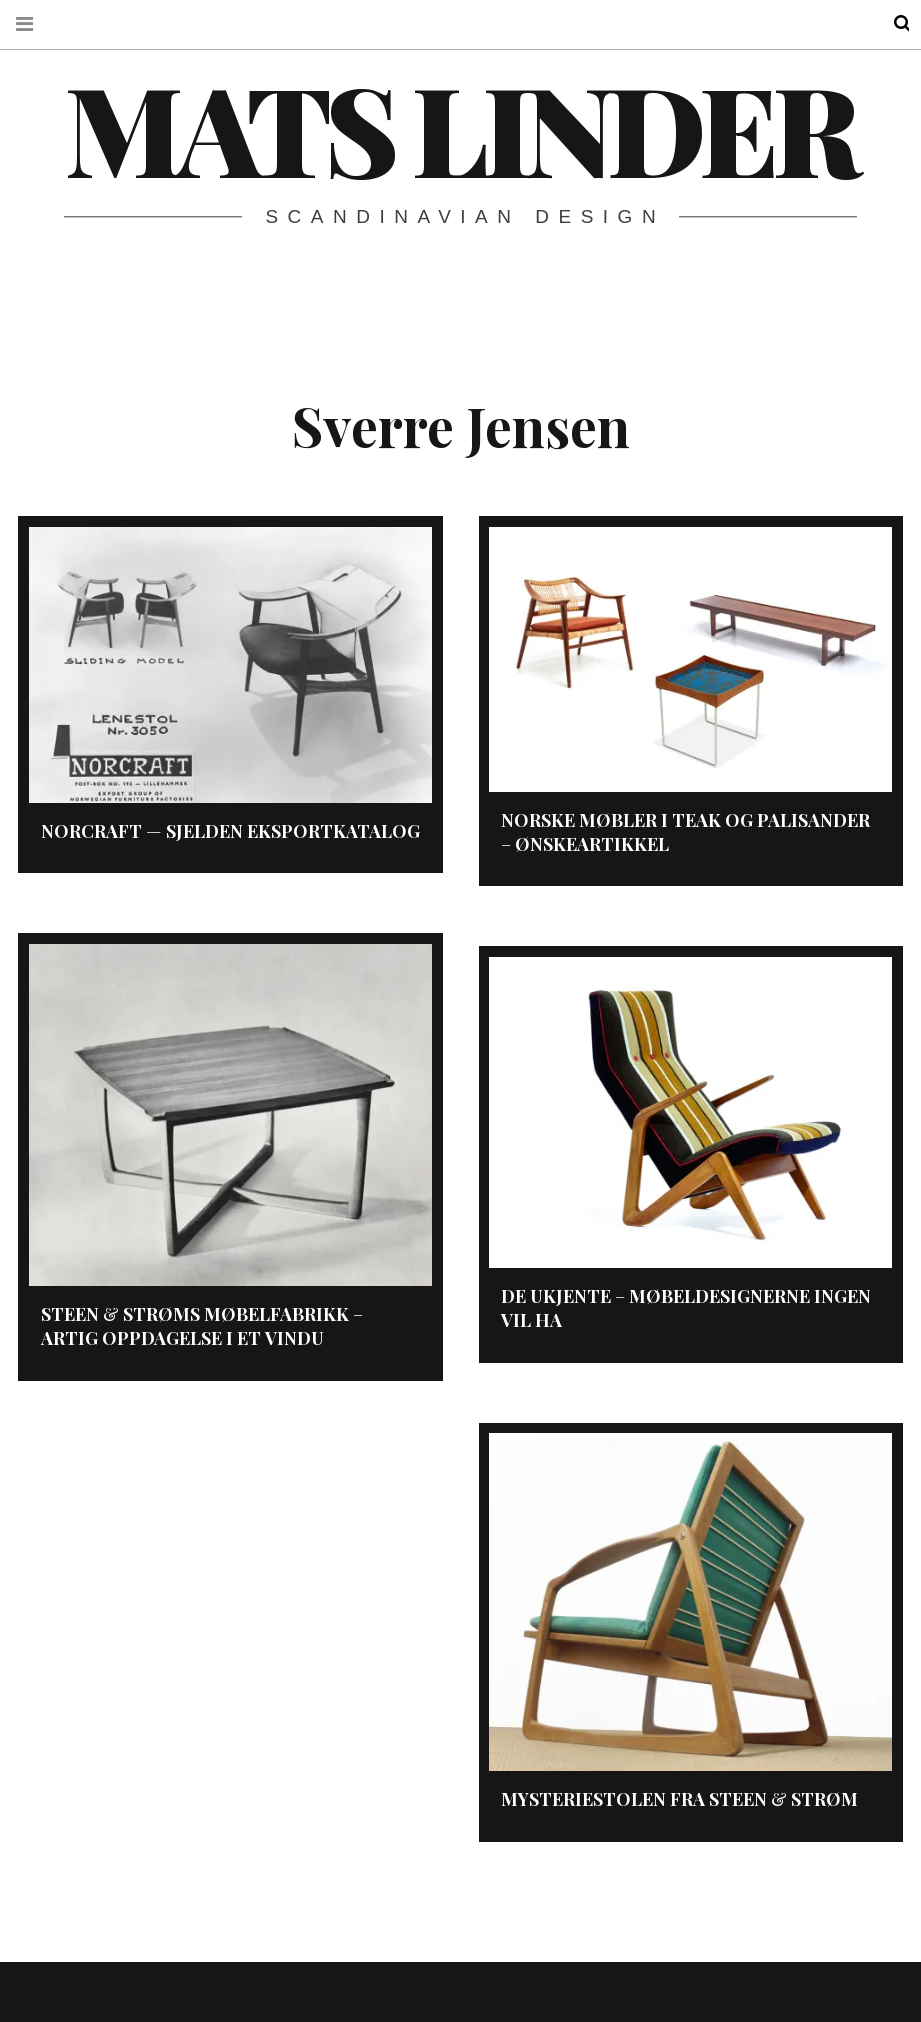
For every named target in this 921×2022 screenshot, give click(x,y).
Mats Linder (459, 127)
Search (889, 23)
